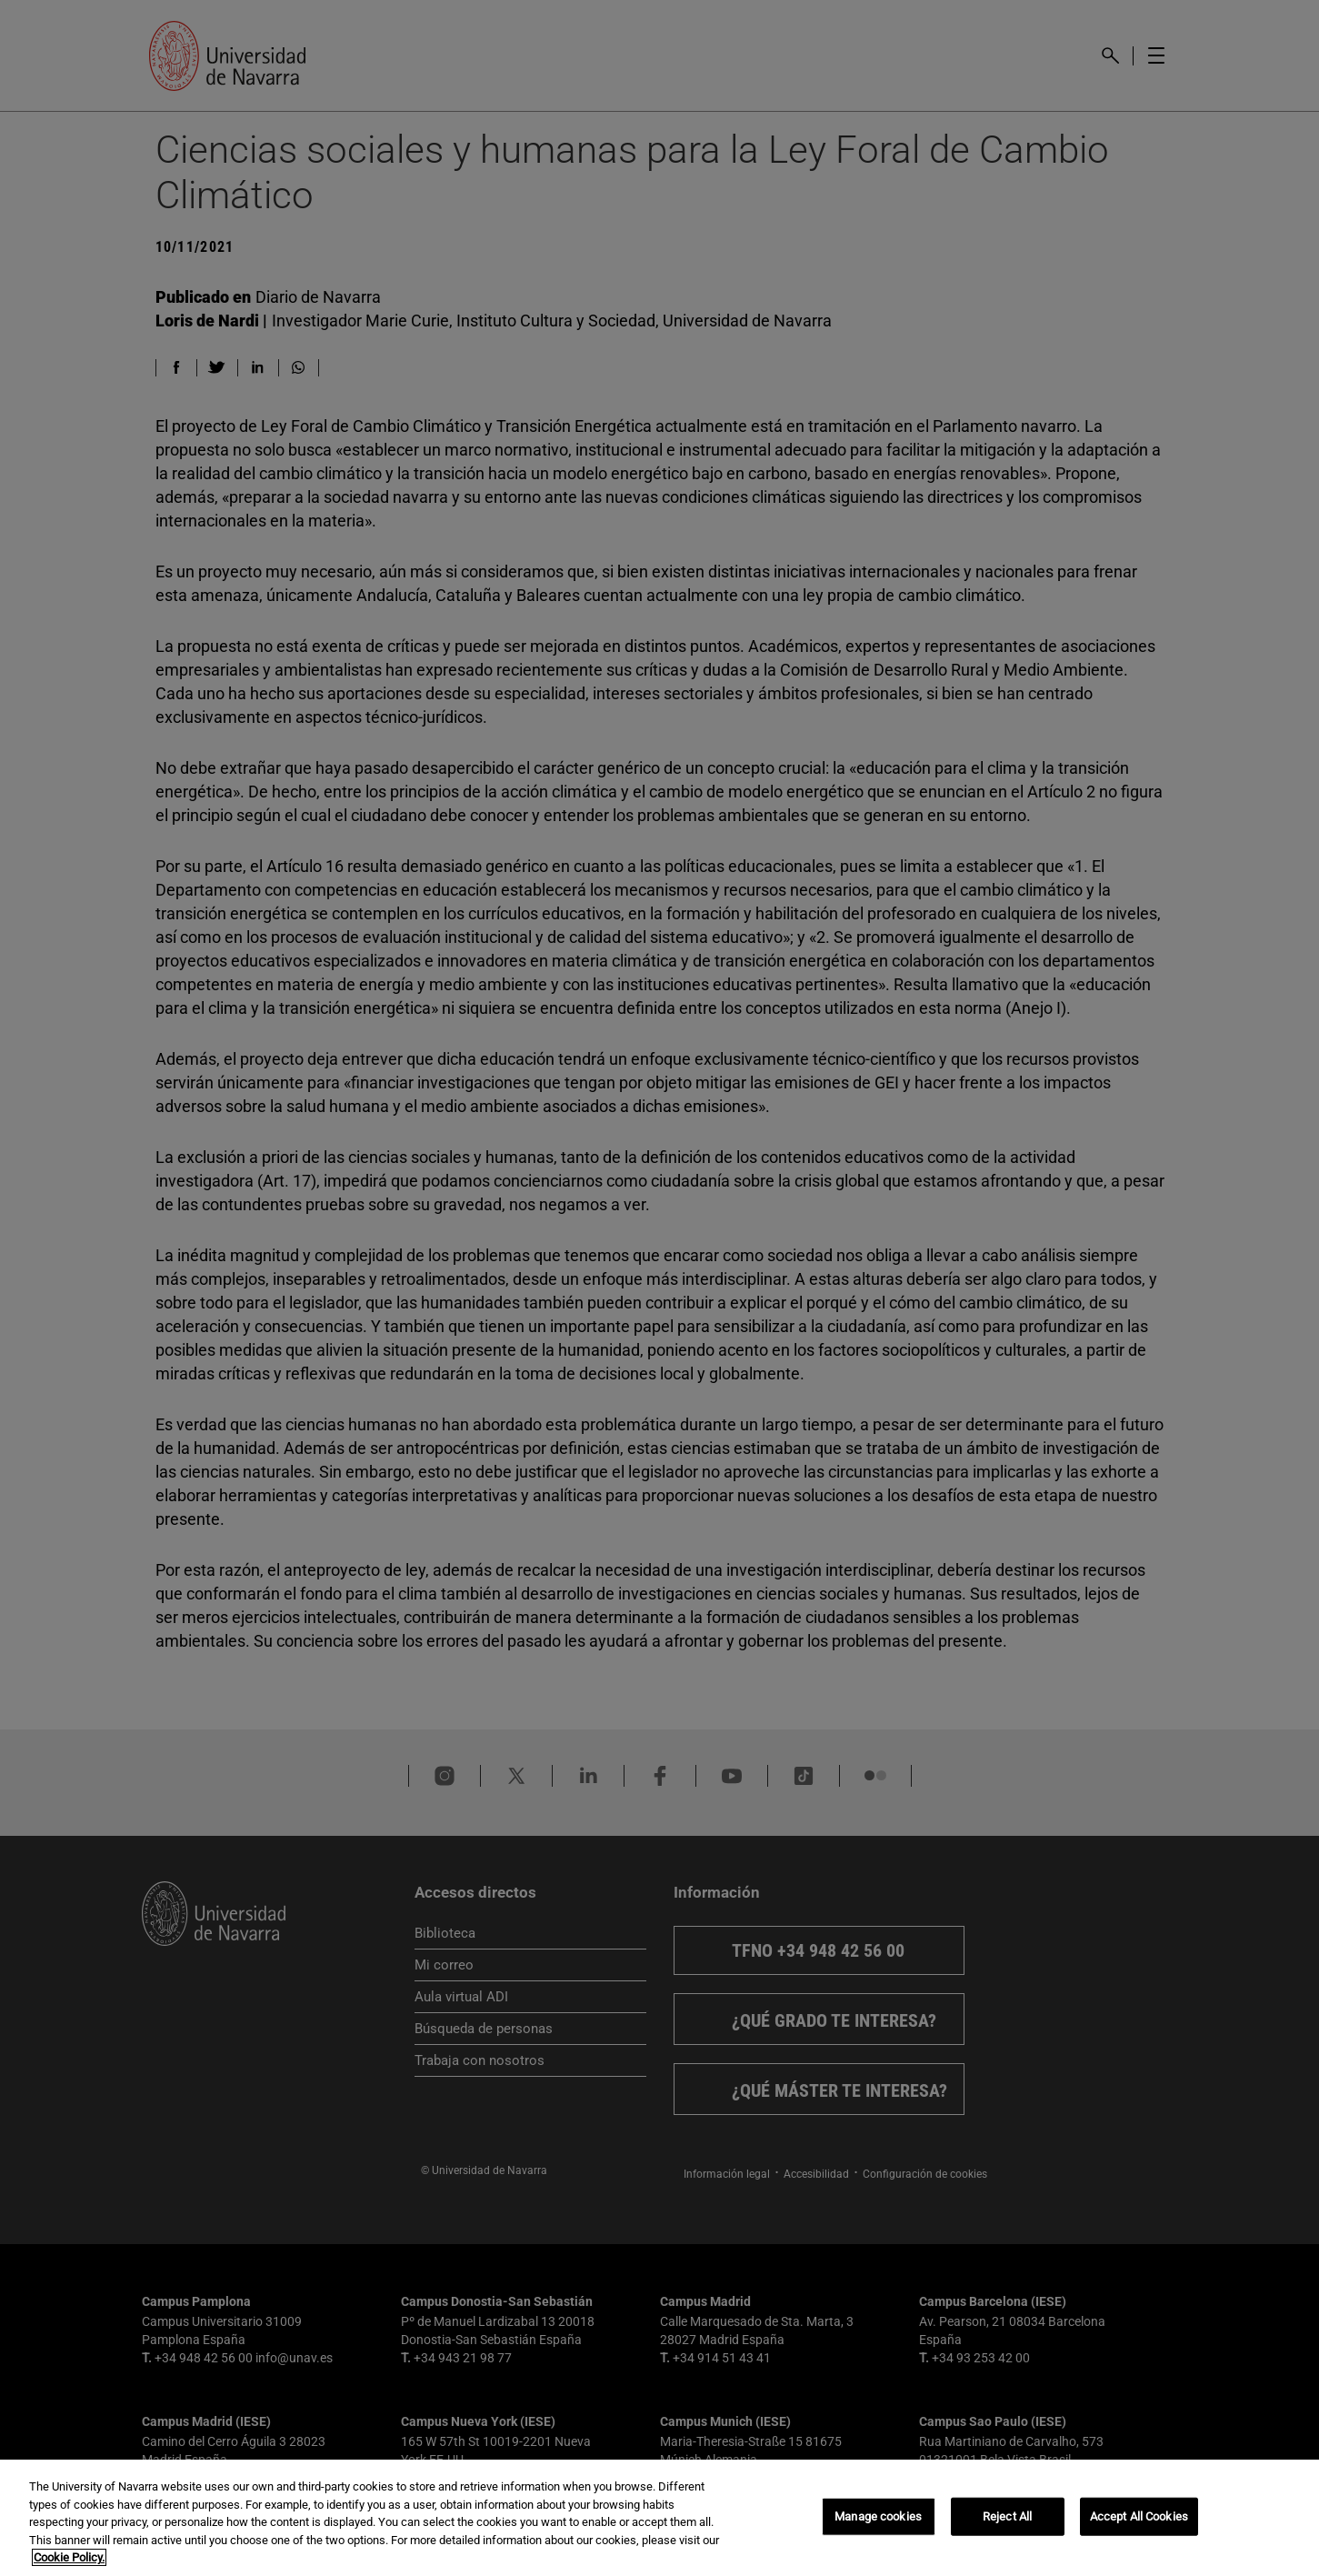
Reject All (1007, 2516)
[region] (659, 2518)
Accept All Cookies (1139, 2516)
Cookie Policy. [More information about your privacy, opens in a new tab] (69, 2557)
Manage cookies (878, 2516)
